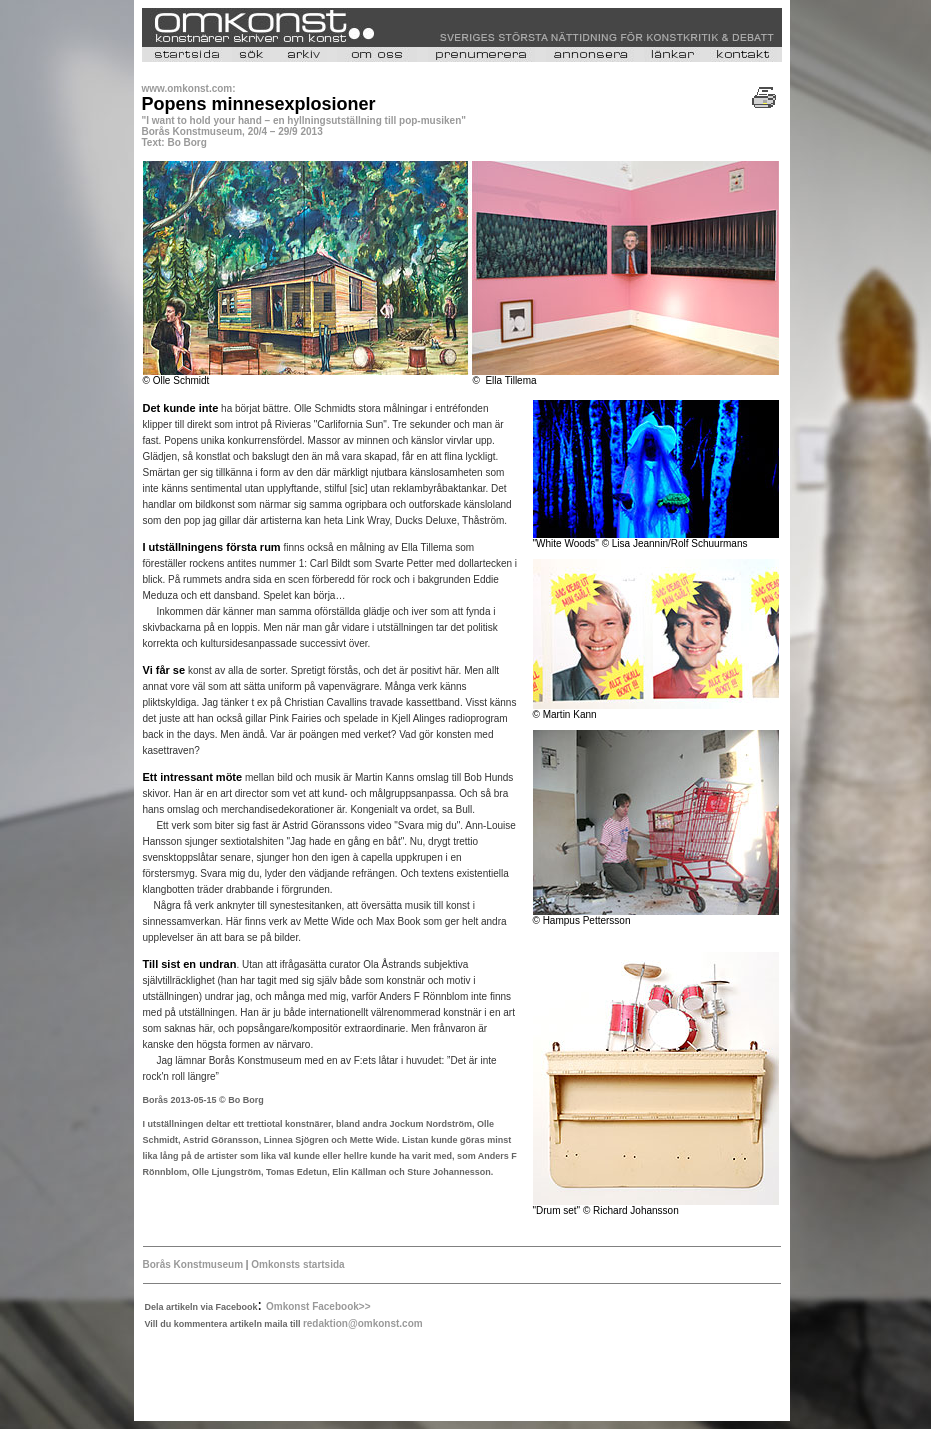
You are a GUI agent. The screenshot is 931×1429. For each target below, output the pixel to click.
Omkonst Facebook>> (318, 1306)
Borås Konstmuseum (194, 1264)
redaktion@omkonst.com (363, 1323)
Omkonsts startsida (296, 1264)
